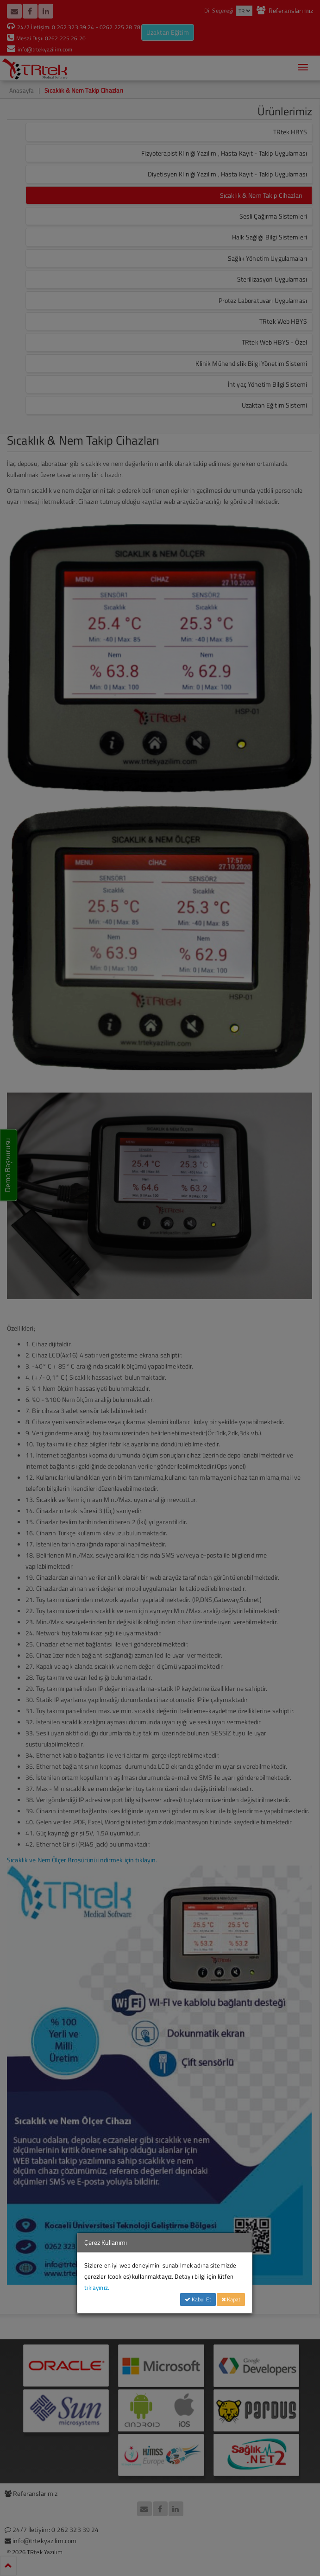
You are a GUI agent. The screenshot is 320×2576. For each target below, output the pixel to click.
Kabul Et (198, 2299)
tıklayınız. (96, 2287)
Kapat (230, 2299)
